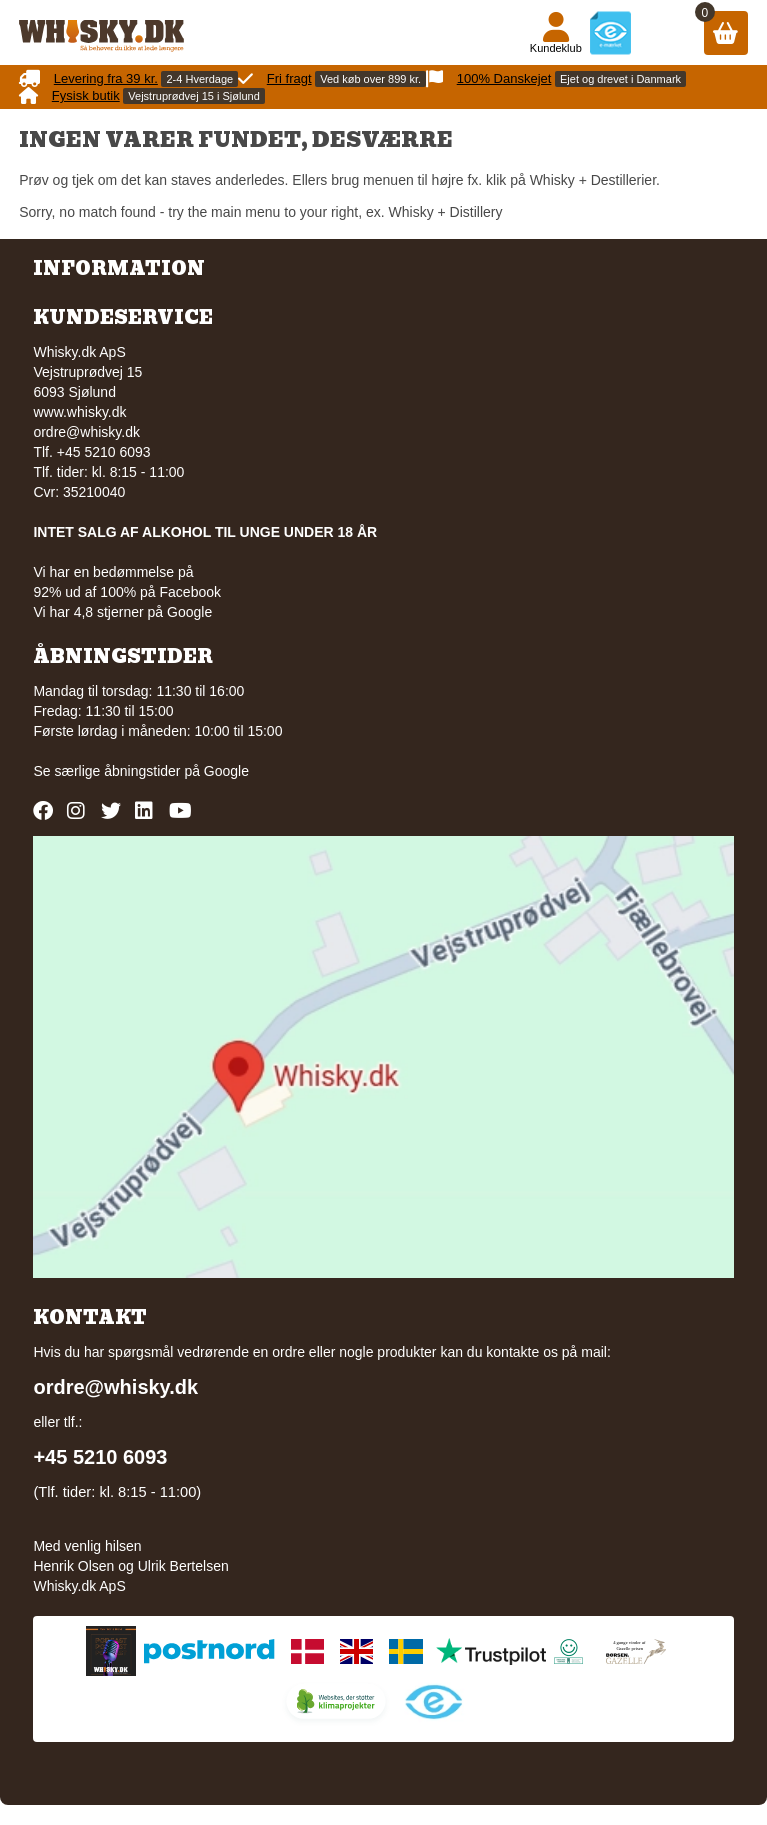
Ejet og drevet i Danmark (620, 79)
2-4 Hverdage (199, 79)
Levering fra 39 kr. (106, 78)
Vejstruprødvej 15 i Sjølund (193, 96)
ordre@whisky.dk (86, 432)
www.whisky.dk (79, 412)
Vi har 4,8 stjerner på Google (122, 612)
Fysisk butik (86, 95)
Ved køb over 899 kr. (370, 79)
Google (226, 771)
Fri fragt (289, 78)
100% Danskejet (504, 78)
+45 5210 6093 (100, 1457)
